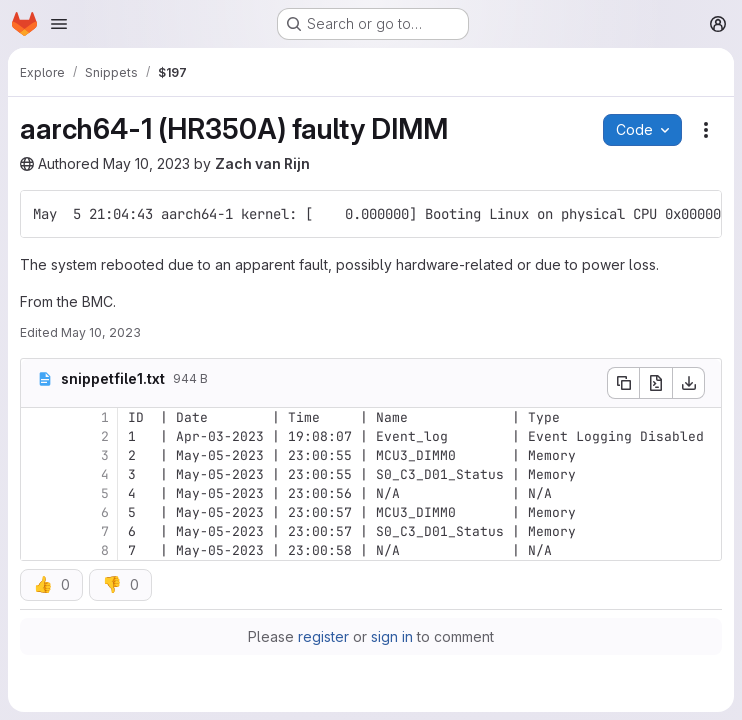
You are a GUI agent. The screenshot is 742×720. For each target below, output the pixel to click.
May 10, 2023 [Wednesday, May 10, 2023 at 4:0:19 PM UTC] (101, 332)
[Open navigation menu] (59, 24)
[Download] (689, 383)
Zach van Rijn (262, 163)
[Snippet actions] (706, 130)
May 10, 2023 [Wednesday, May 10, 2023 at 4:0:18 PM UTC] (146, 163)
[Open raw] (656, 383)
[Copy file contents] (623, 383)
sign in (392, 636)
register (323, 636)
